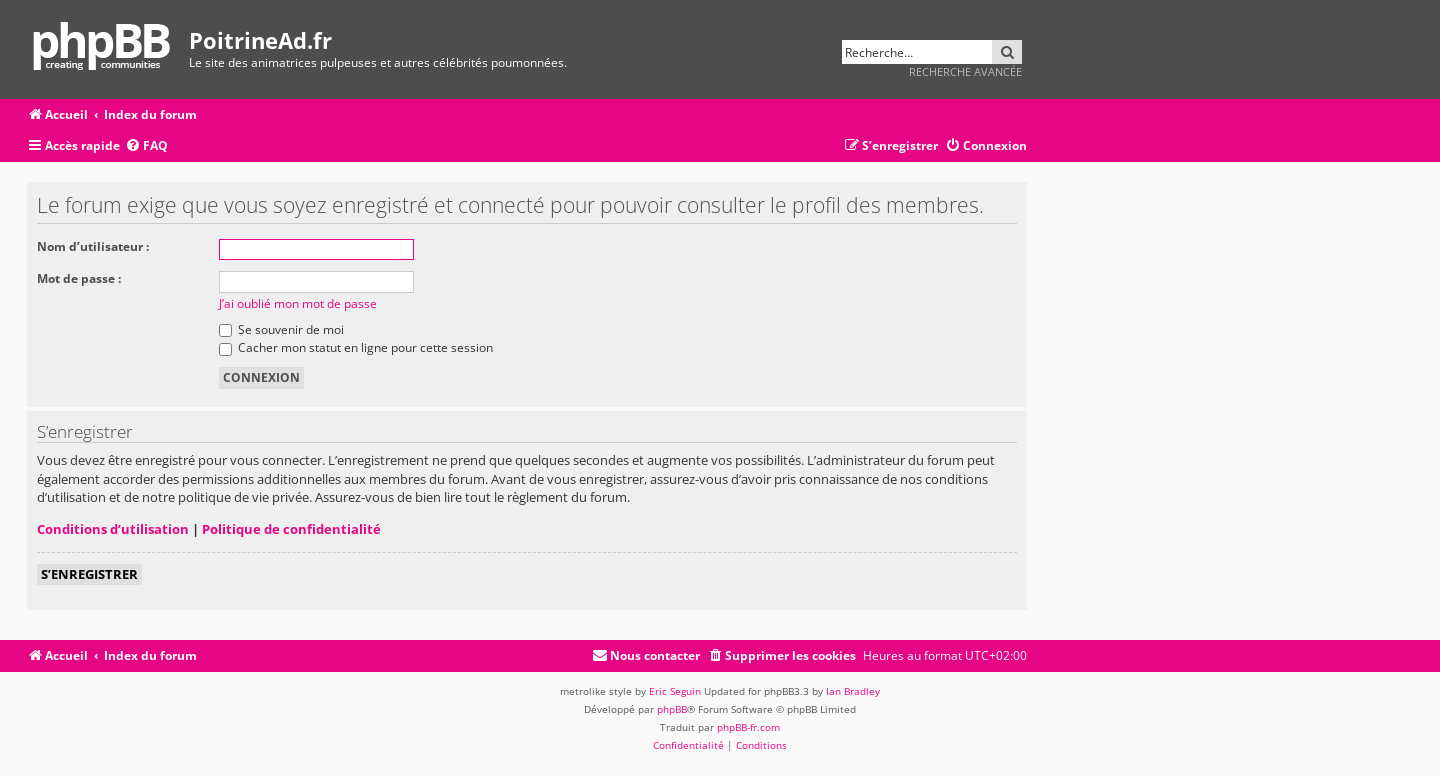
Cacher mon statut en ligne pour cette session (356, 347)
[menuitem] (146, 146)
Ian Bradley (853, 691)
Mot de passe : (79, 278)
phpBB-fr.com (748, 727)
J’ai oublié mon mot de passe (298, 303)
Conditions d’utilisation (113, 529)
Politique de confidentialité (291, 529)
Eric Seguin (675, 691)
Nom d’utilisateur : (93, 246)
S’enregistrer (89, 574)
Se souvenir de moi (281, 329)
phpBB (672, 709)
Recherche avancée (965, 71)
